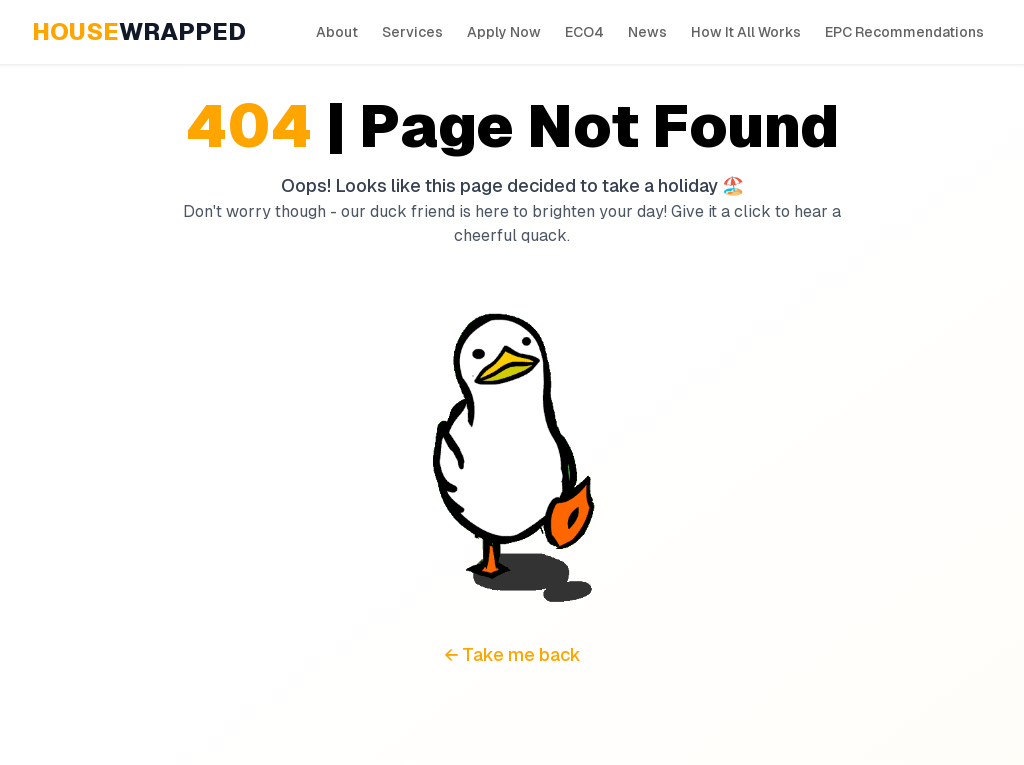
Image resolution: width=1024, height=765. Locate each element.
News (647, 32)
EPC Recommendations (904, 32)
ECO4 (584, 32)
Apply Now (504, 32)
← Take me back (512, 654)
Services (412, 32)
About (337, 32)
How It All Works (746, 32)
